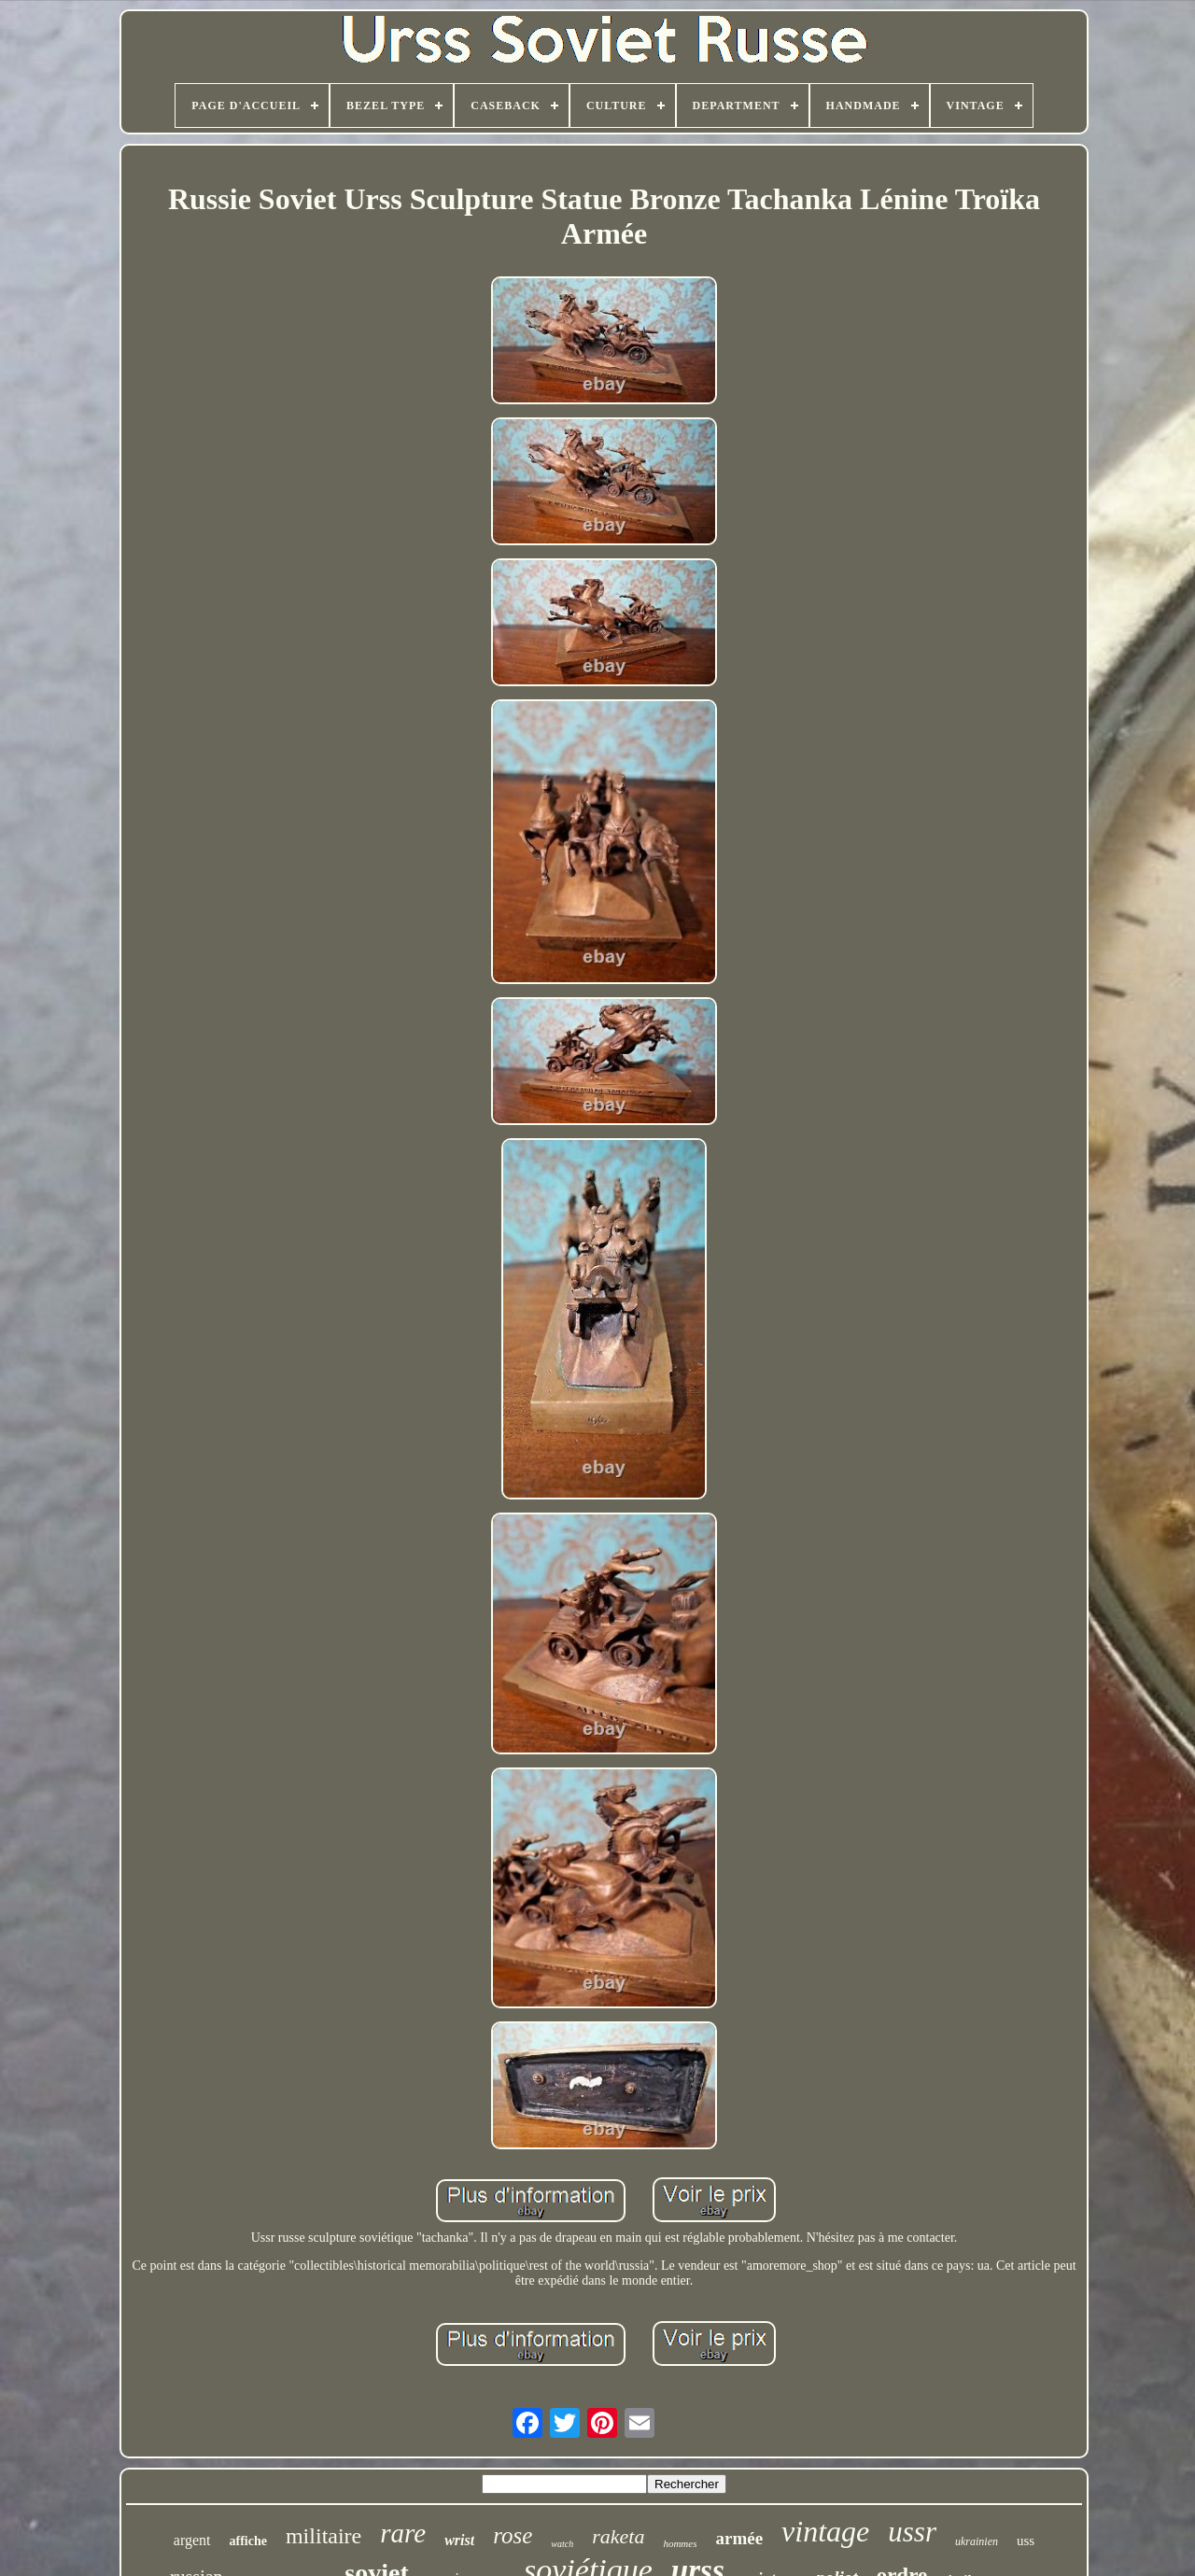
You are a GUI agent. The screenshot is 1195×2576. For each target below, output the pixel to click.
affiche (248, 2541)
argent (192, 2540)
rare (403, 2533)
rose (512, 2535)
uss (1025, 2540)
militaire (323, 2536)
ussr (912, 2531)
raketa (618, 2536)
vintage (825, 2531)
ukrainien (976, 2541)
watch (562, 2544)
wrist (459, 2540)
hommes (679, 2543)
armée (739, 2538)
